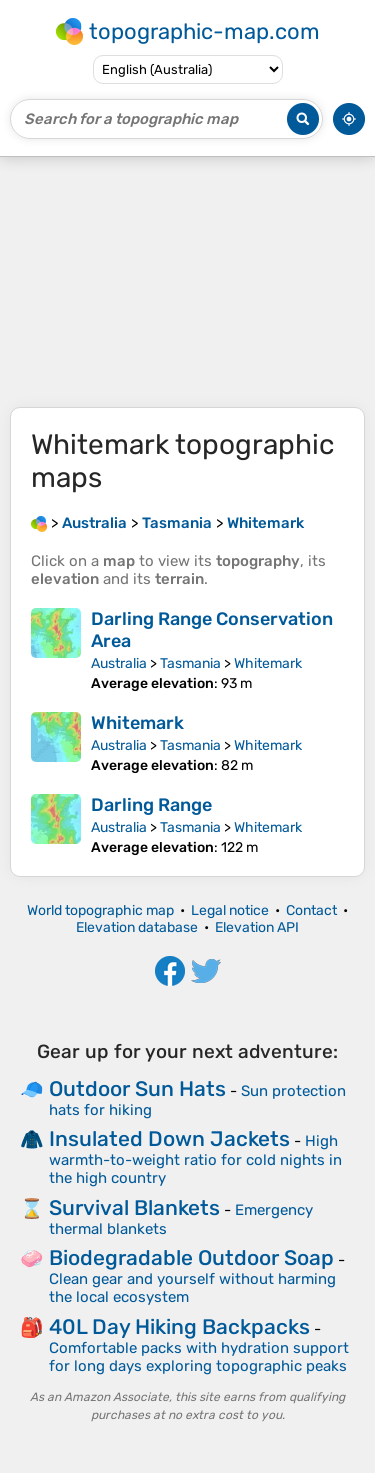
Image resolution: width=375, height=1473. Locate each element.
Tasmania (190, 663)
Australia (119, 663)
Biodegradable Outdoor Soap (191, 1257)
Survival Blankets (134, 1207)
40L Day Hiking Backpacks (179, 1326)
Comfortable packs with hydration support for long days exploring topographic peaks (199, 1357)
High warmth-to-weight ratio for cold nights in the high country (195, 1159)
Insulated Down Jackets (169, 1138)
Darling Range (151, 805)
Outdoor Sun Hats (137, 1088)
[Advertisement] (187, 282)
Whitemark (268, 663)
